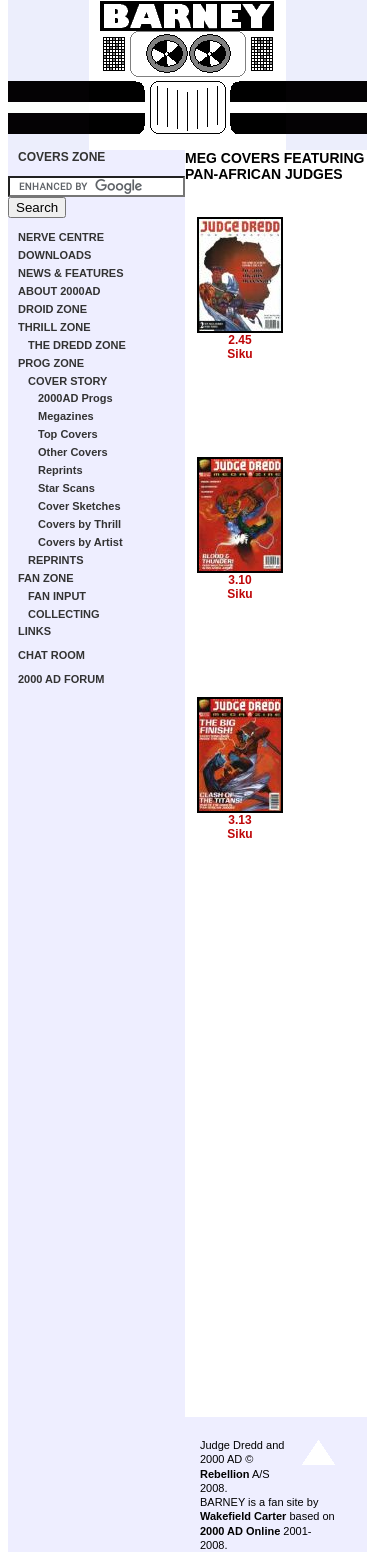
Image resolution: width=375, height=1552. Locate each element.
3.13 (239, 820)
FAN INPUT (57, 596)
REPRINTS (56, 560)
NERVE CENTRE (61, 237)
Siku (239, 354)
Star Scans (66, 488)
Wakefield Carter (243, 1516)
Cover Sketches (79, 506)
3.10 (239, 580)
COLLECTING (64, 614)
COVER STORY (67, 381)
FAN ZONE (46, 578)
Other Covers (73, 452)
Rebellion (225, 1474)
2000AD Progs (75, 398)
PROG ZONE (51, 363)
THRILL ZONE (54, 327)
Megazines (66, 416)
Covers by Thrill (79, 524)
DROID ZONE (52, 309)
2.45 (239, 340)
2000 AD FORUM (61, 679)
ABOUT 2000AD (59, 291)
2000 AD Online (240, 1531)
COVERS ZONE (61, 157)
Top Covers (68, 434)
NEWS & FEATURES (71, 273)
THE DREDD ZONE (77, 345)
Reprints (60, 470)
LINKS (34, 631)
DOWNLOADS (54, 255)
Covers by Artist (80, 542)
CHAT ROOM (51, 655)
